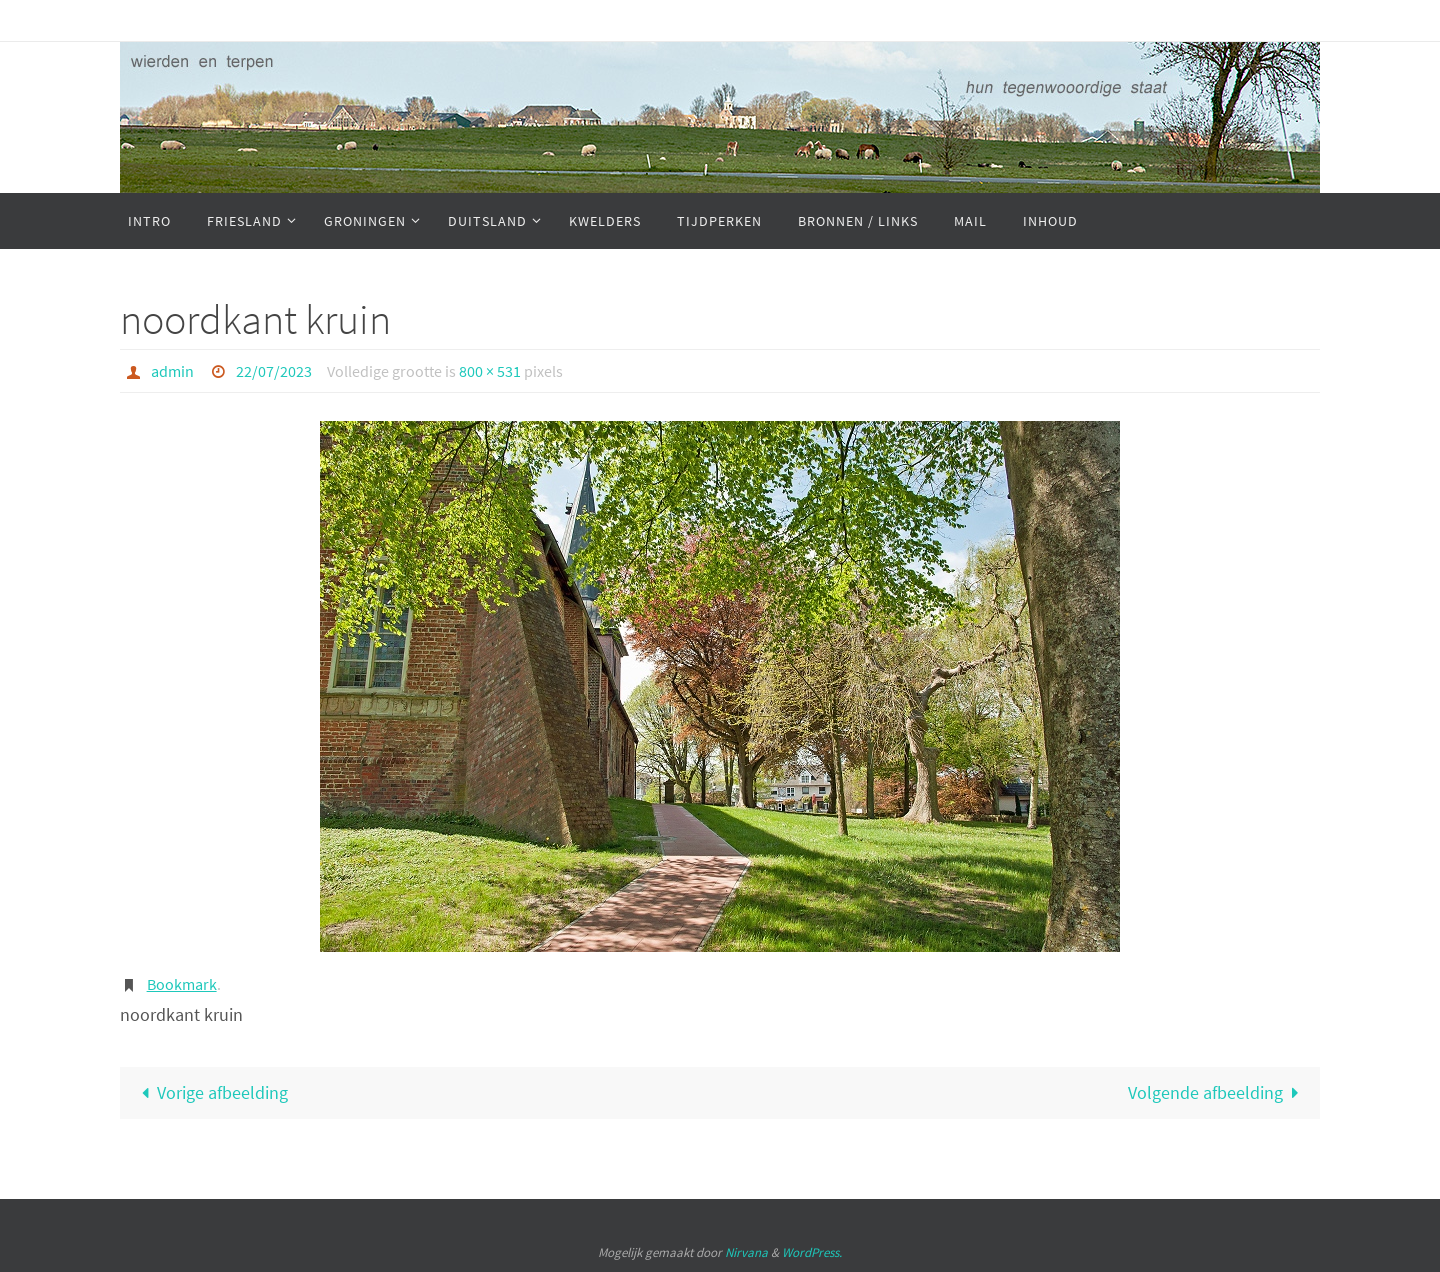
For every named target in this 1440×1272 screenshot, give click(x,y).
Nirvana (746, 1252)
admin (172, 371)
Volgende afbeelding (1218, 1092)
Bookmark (182, 984)
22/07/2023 (274, 371)
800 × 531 (490, 371)
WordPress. (812, 1252)
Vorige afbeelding (210, 1092)
